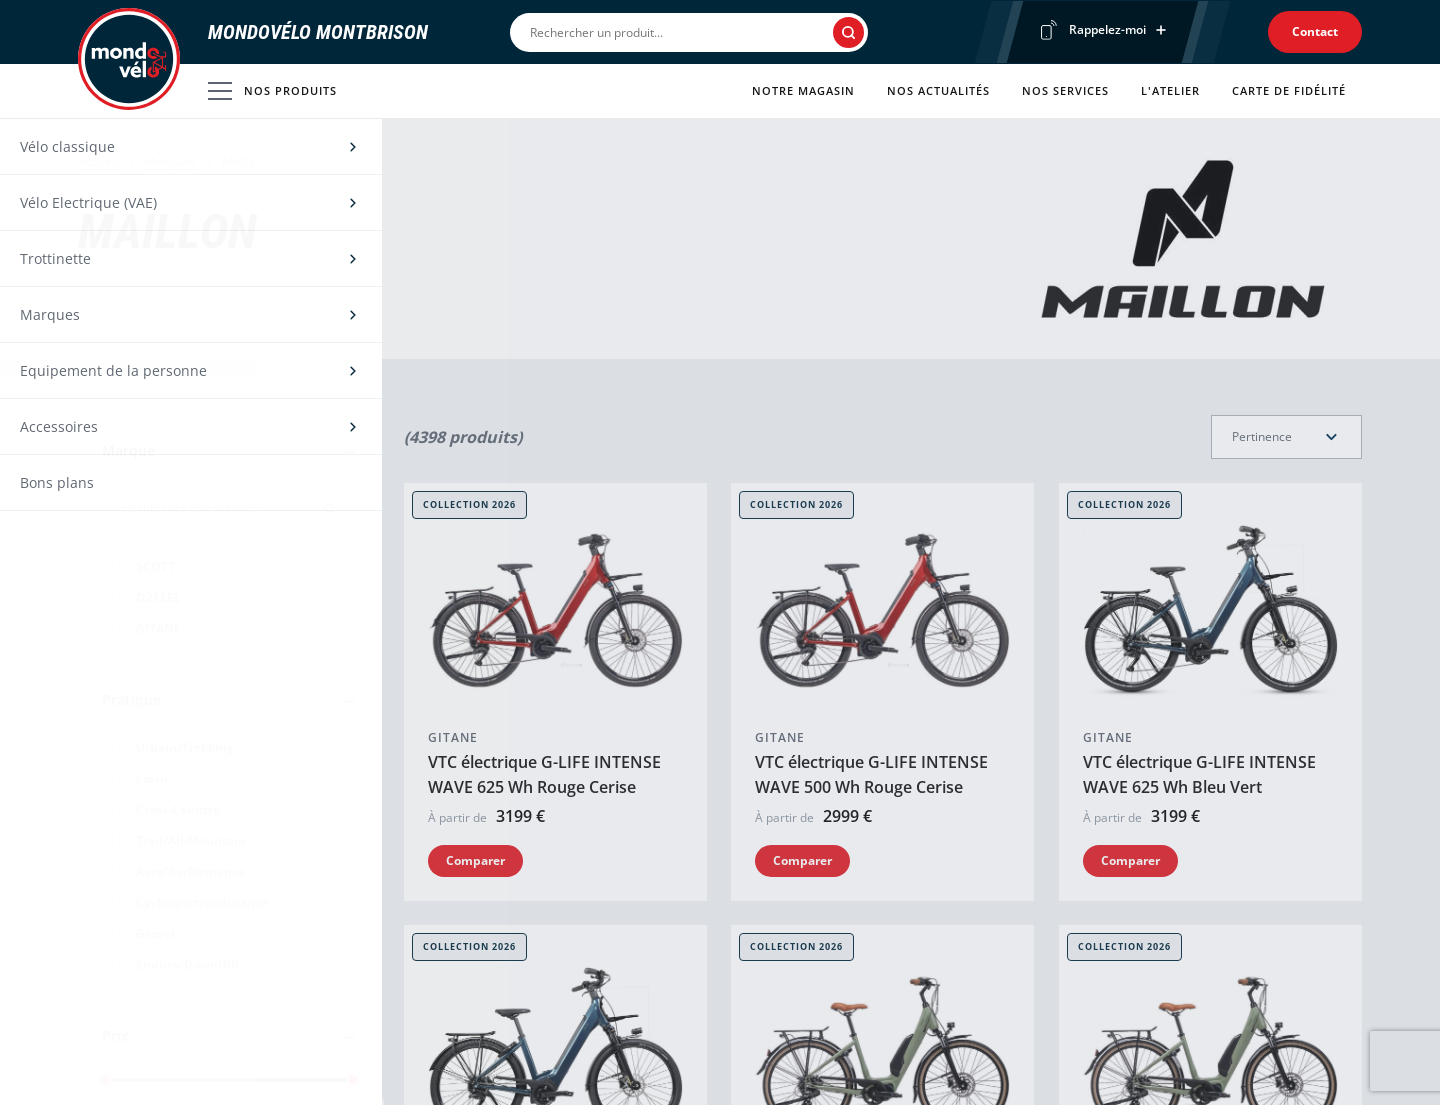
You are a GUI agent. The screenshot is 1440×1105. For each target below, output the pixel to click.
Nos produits (272, 91)
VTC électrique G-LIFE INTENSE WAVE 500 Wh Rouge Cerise (871, 774)
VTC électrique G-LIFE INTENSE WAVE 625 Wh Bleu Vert (1199, 774)
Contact (1315, 31)
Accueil (98, 161)
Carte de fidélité (1289, 90)
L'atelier (1170, 90)
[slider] (105, 1080)
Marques (170, 161)
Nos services (1065, 90)
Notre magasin (803, 90)
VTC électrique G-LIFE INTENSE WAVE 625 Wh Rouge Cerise (544, 774)
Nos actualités (938, 90)
